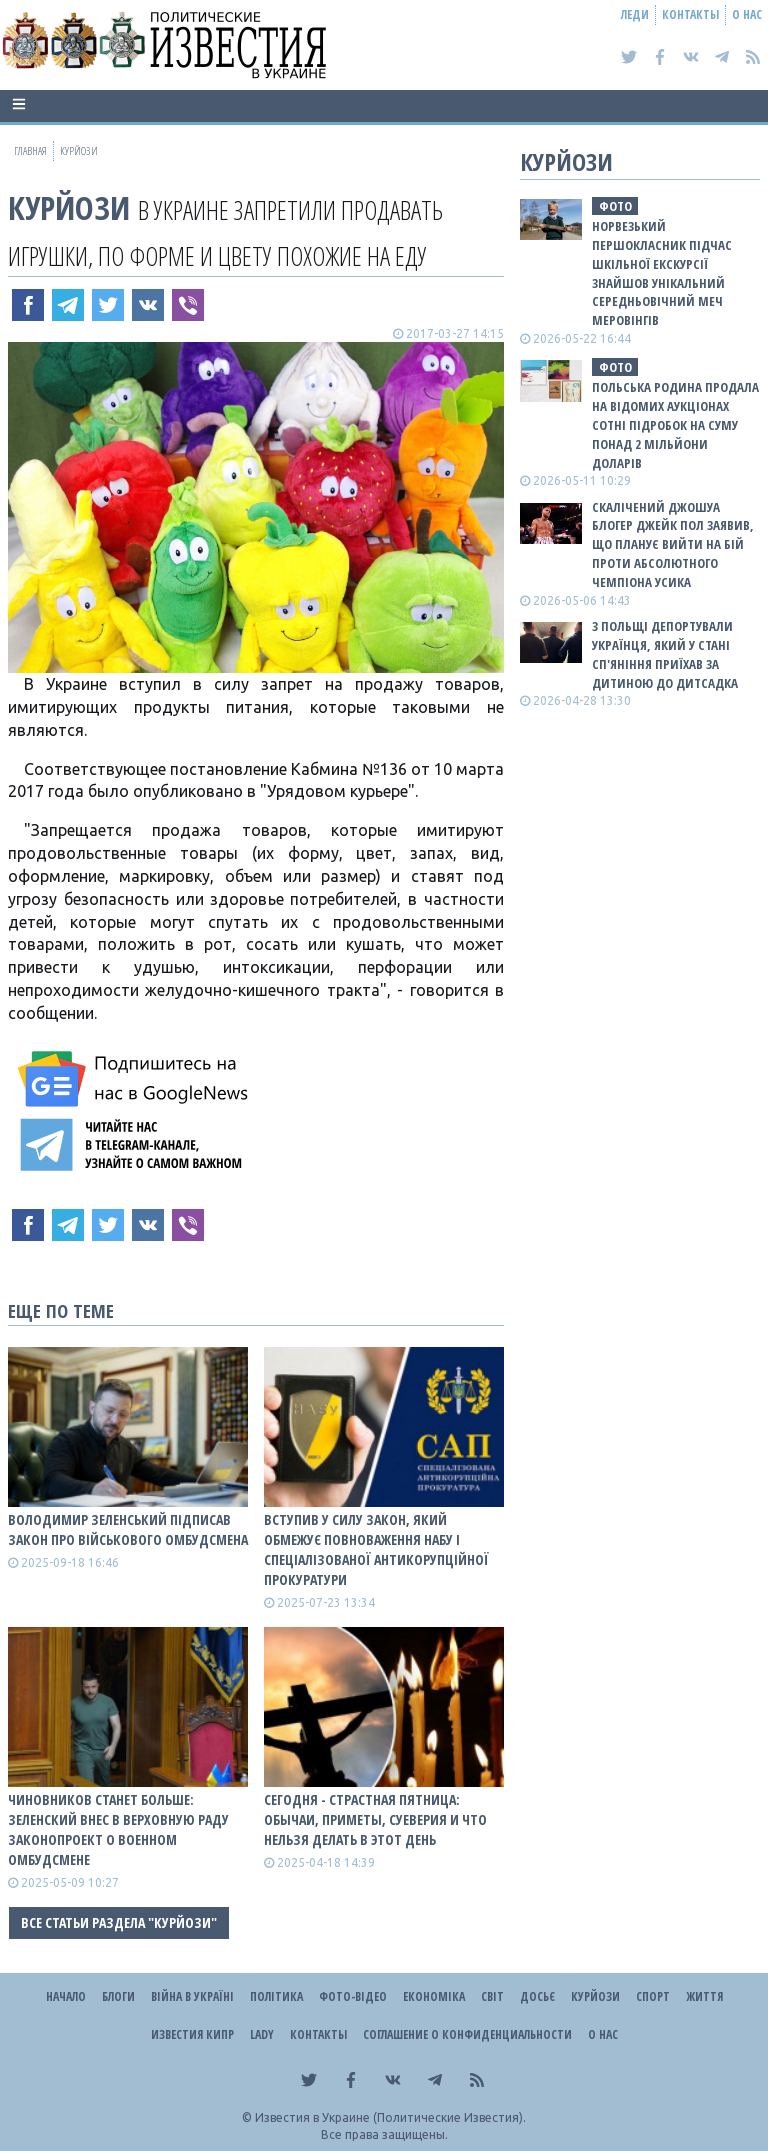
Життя (704, 1996)
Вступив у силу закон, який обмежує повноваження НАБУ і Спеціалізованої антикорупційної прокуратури (376, 1549)
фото (615, 206)
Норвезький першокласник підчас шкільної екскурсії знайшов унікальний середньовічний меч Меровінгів (662, 273)
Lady (262, 2034)
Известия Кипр (192, 2034)
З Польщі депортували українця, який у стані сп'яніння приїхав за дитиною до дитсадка (665, 654)
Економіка (434, 1996)
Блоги (118, 1996)
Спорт (653, 1996)
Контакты (690, 14)
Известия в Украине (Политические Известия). (390, 2117)
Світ (492, 1996)
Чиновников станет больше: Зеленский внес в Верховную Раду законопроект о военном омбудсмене (118, 1829)
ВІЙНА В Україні (192, 1996)
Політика (276, 1996)
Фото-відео (353, 1996)
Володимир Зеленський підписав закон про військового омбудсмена (128, 1529)
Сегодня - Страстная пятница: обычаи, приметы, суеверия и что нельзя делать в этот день (375, 1819)
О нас (747, 14)
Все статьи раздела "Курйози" (119, 1922)
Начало (66, 1996)
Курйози (69, 207)
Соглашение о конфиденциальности (467, 2034)
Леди (635, 14)
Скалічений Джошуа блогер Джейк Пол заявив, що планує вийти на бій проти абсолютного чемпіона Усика (673, 544)
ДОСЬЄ (537, 1996)
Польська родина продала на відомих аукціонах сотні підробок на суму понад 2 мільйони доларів (675, 424)
